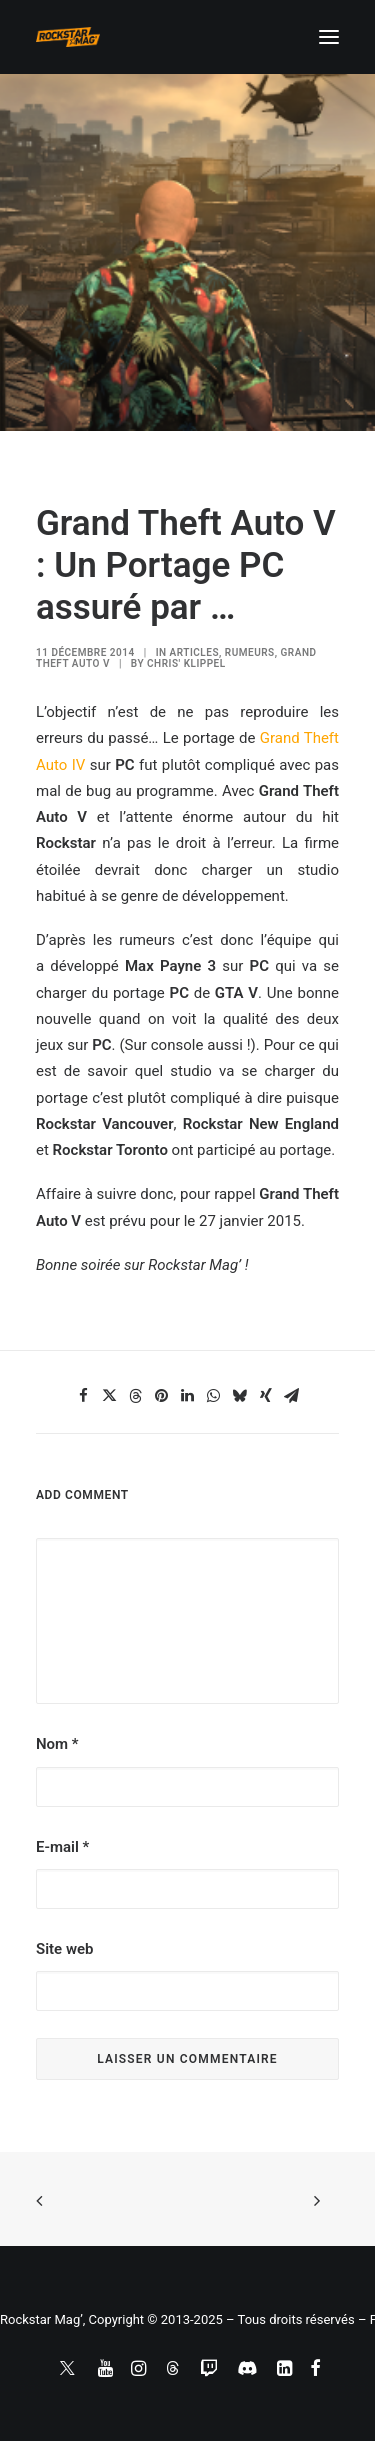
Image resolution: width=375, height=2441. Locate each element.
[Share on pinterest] (162, 1396)
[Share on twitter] (110, 1396)
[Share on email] (292, 1396)
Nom (57, 1744)
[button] (329, 37)
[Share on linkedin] (188, 1396)
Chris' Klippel (186, 663)
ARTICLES (194, 652)
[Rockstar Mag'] (68, 37)
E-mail (62, 1847)
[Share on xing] (266, 1396)
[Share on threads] (136, 1396)
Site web (64, 1949)
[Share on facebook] (84, 1396)
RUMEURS (250, 652)
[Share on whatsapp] (214, 1396)
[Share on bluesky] (240, 1396)
